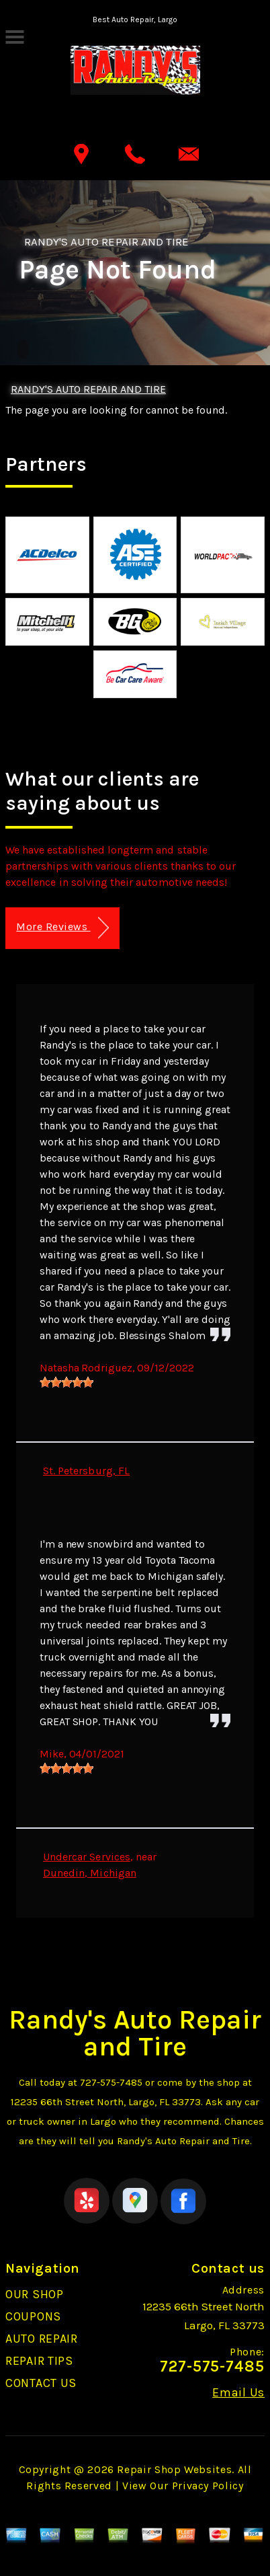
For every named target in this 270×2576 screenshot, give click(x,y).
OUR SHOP (34, 2294)
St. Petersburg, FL (86, 1470)
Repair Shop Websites (174, 2469)
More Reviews (62, 928)
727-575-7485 (111, 2082)
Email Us (238, 2392)
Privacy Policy (208, 2485)
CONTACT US (41, 2383)
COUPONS (33, 2316)
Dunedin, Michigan (89, 1872)
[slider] (66, 1382)
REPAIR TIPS (39, 2360)
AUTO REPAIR (41, 2338)
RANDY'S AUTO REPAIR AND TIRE (106, 241)
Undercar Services (86, 1856)
